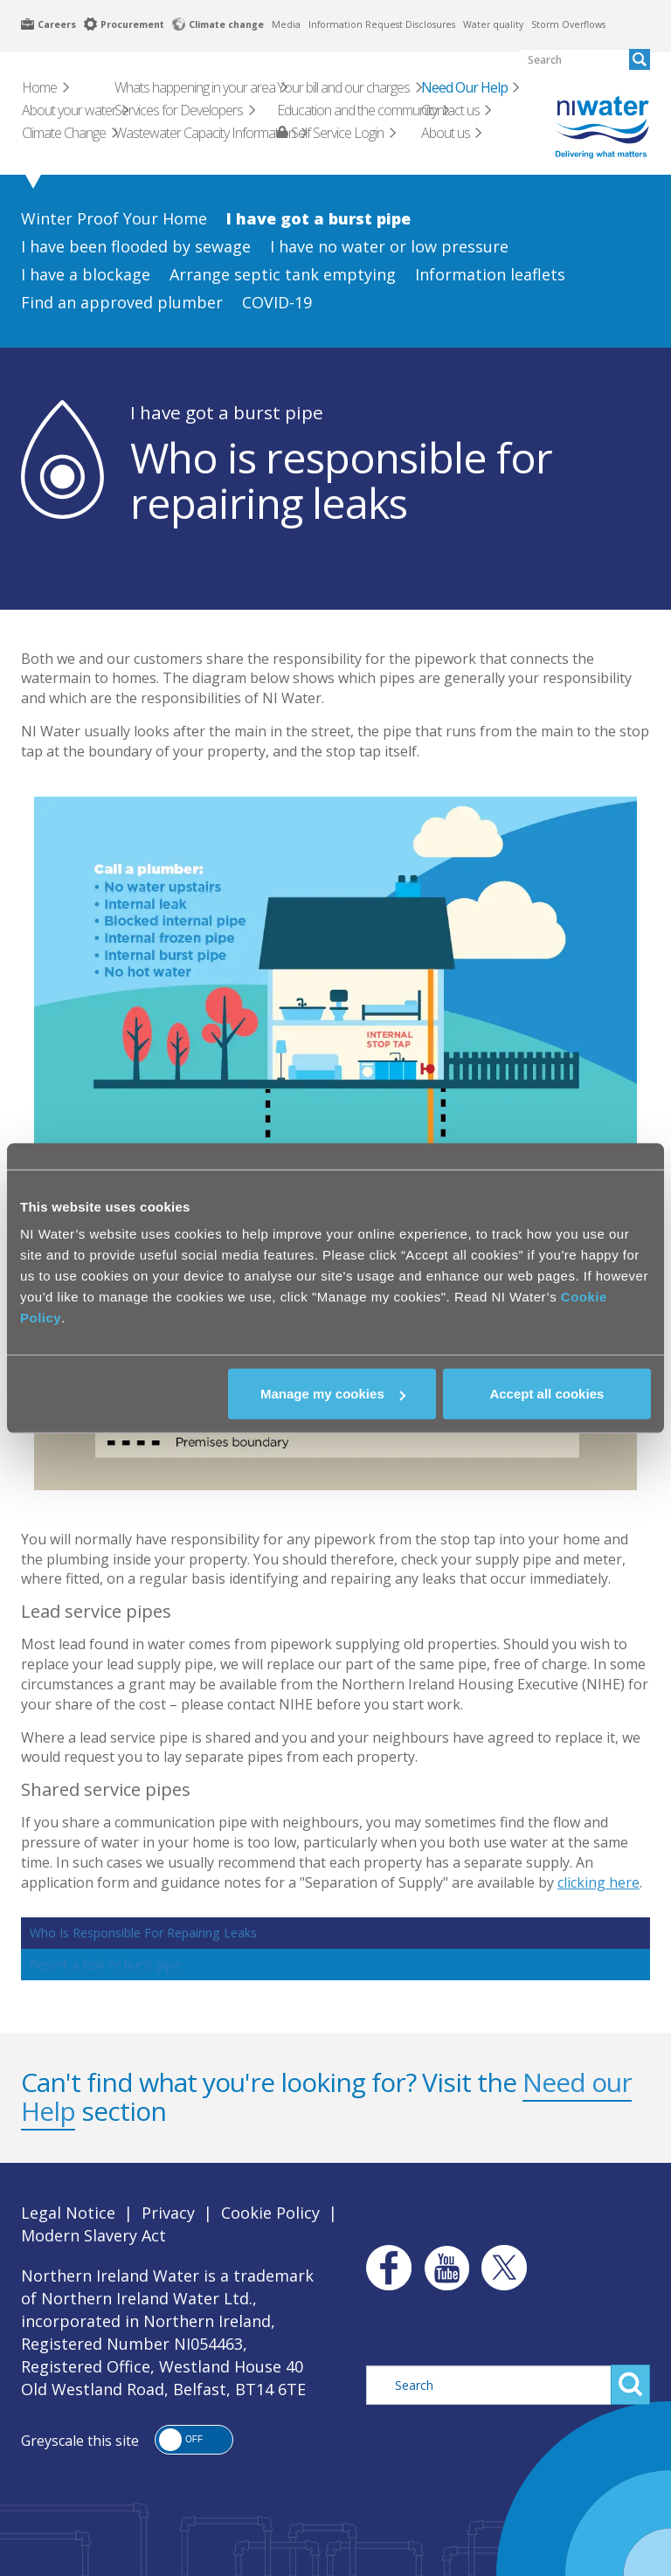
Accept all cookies (546, 1393)
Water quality (493, 24)
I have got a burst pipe (226, 412)
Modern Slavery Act (93, 2235)
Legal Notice (68, 2212)
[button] (194, 2440)
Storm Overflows (568, 24)
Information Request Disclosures (381, 24)
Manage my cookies (332, 1393)
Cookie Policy (270, 2212)
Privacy (168, 2212)
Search (630, 2385)
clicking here (598, 1882)
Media (286, 24)
